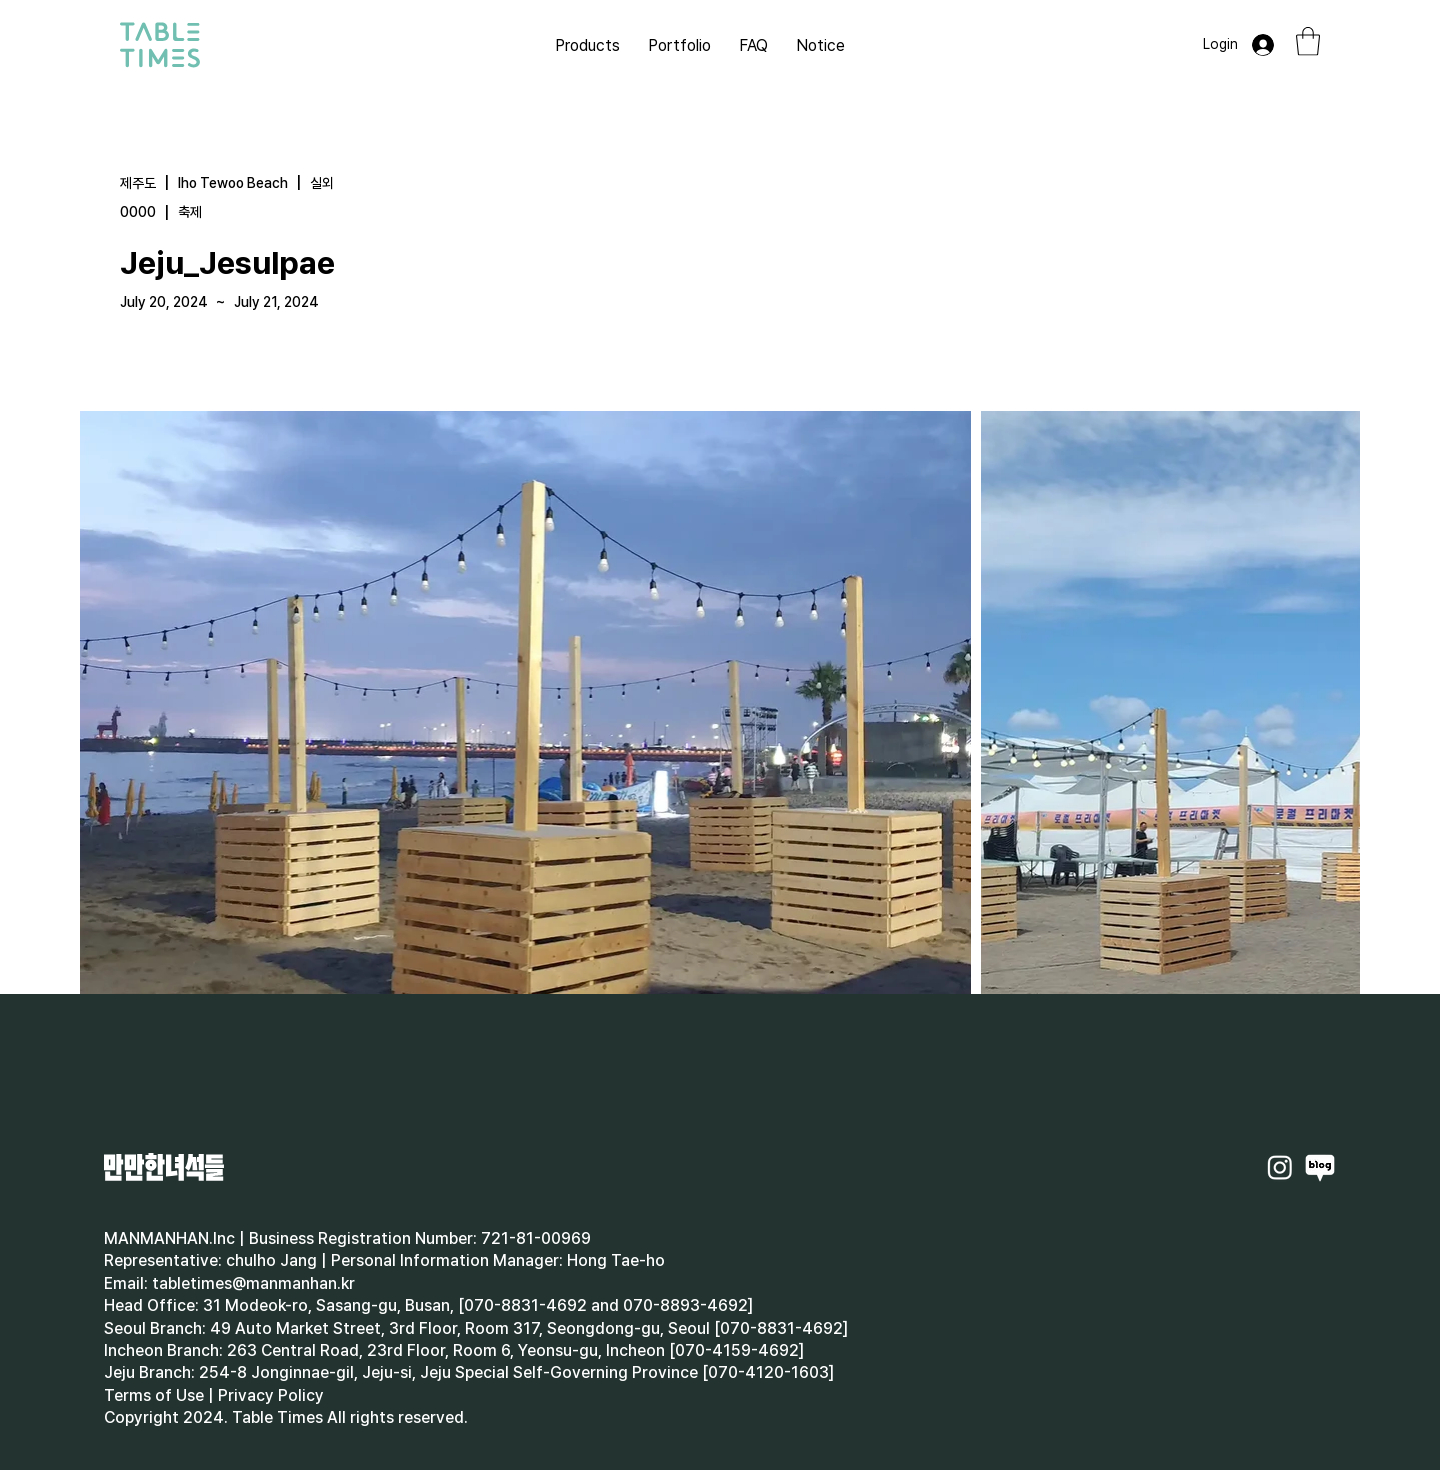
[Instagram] (1280, 1167)
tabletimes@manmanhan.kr (253, 1283)
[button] (1308, 41)
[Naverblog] (1320, 1167)
